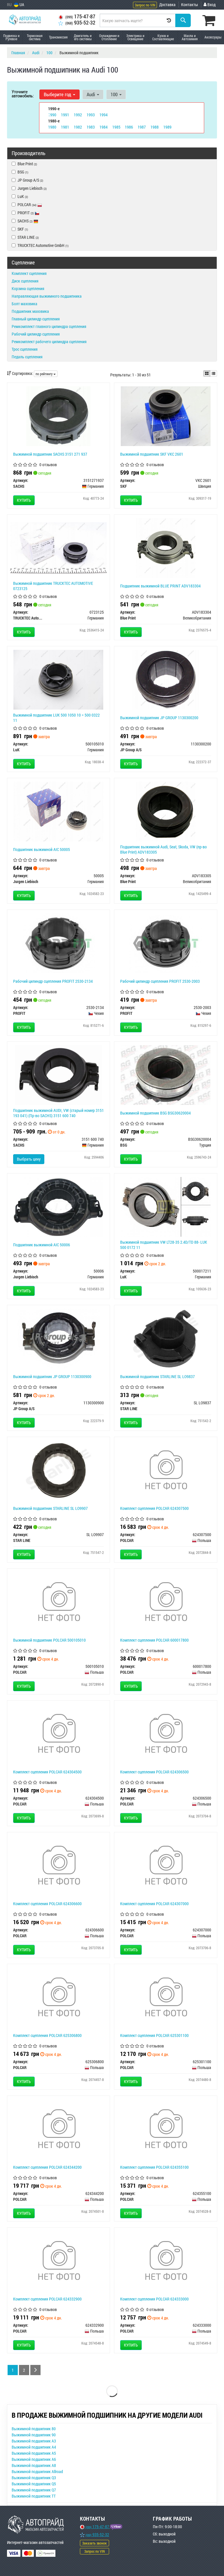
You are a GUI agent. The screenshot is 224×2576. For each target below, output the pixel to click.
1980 (52, 126)
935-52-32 (76, 22)
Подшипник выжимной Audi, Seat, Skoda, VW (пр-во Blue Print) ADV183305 (163, 849)
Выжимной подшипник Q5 (34, 2483)
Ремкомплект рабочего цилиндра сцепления (49, 341)
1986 (129, 126)
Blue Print (24, 163)
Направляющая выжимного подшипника (47, 296)
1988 (154, 126)
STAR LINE (25, 237)
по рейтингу (46, 373)
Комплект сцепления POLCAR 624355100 (154, 2167)
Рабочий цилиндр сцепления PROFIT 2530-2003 (160, 981)
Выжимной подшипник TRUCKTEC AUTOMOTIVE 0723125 (53, 585)
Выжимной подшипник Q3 (34, 2477)
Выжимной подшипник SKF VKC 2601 (151, 454)
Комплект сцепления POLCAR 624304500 (47, 1772)
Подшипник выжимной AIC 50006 (41, 1244)
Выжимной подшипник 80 (34, 2428)
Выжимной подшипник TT (34, 2496)
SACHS (28, 221)
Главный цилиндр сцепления (36, 319)
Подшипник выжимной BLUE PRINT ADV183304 (160, 586)
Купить (24, 500)
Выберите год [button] (59, 94)
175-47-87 (76, 16)
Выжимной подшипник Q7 (34, 2490)
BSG (20, 172)
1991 (65, 114)
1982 (78, 126)
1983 (91, 126)
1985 (116, 126)
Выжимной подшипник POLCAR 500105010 (49, 1640)
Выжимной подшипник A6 (34, 2459)
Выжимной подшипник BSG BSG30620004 (155, 1113)
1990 (52, 114)
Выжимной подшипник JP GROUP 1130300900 (52, 1376)
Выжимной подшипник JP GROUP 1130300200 (159, 717)
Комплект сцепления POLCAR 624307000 (154, 1903)
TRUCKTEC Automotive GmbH (40, 245)
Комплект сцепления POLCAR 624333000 (154, 2299)
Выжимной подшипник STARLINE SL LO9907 (50, 1508)
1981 (65, 126)
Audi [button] (92, 94)
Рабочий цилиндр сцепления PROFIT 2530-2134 (53, 981)
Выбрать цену (29, 1159)
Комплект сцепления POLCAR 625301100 (154, 2035)
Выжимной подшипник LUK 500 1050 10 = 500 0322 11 (56, 717)
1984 (103, 126)
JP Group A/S (27, 180)
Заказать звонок (94, 2543)
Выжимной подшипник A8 (34, 2465)
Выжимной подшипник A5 (34, 2453)
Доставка (167, 4)
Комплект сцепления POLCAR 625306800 (47, 2035)
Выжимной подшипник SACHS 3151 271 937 (50, 454)
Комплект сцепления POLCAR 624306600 (47, 1903)
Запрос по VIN (145, 5)
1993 (91, 114)
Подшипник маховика (30, 311)
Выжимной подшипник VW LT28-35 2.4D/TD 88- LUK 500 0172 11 (163, 1244)
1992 (78, 114)
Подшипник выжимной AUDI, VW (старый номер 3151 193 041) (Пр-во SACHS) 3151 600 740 (58, 1113)
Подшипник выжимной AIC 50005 (41, 849)
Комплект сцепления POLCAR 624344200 (47, 2167)
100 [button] (115, 94)
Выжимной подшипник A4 (34, 2447)
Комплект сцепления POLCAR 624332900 (47, 2299)
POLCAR (27, 204)
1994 (103, 114)
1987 (142, 126)
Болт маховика (24, 303)
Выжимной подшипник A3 (34, 2441)
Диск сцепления (25, 281)
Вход (210, 4)
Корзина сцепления (28, 288)
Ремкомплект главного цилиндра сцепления (49, 326)
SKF (20, 229)
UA (19, 4)
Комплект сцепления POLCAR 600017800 (154, 1640)
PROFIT (28, 212)
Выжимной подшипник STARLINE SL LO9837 (157, 1376)
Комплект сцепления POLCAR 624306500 (154, 1772)
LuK (23, 196)
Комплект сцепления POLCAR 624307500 (154, 1508)
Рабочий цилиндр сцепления (36, 334)
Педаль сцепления (27, 356)
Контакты (189, 4)
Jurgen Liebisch (29, 188)
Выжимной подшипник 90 (34, 2435)
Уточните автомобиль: (23, 93)
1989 (167, 126)
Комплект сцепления (29, 273)
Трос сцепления (25, 349)
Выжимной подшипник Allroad (37, 2471)
